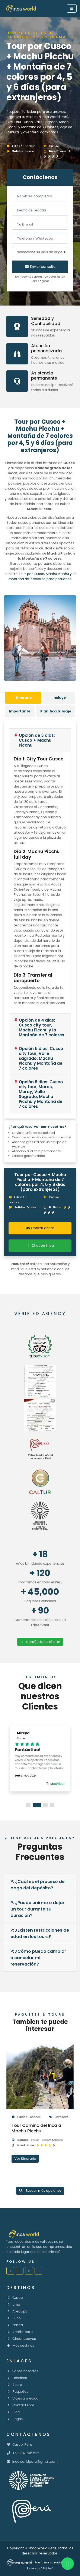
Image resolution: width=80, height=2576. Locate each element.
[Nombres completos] (40, 196)
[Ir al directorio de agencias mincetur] (40, 1516)
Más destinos (20, 2345)
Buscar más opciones (40, 2190)
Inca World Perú (42, 2548)
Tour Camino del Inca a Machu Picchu (40, 2128)
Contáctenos (20, 2405)
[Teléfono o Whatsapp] (40, 238)
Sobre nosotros (22, 2371)
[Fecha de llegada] (40, 210)
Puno (13, 2318)
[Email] (40, 224)
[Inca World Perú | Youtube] (29, 2271)
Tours (14, 2384)
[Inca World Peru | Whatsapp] (67, 2563)
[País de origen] (40, 252)
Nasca (14, 2325)
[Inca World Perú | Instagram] (19, 2271)
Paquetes (17, 2391)
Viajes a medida (22, 2398)
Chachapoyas (21, 2338)
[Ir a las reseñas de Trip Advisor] (40, 1347)
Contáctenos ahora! (40, 1641)
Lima (13, 2304)
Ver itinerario (29, 2158)
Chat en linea (40, 1245)
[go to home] (21, 8)
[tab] (23, 698)
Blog (13, 2412)
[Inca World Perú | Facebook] (10, 2271)
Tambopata (19, 2331)
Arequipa (17, 2311)
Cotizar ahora (40, 1228)
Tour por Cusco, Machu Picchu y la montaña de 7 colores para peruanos (42, 576)
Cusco (14, 2297)
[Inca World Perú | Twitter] (38, 2271)
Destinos (16, 2377)
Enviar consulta (40, 266)
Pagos (14, 2418)
